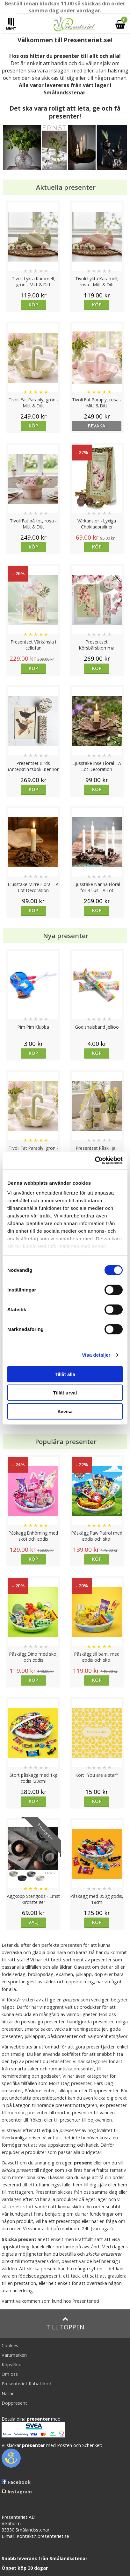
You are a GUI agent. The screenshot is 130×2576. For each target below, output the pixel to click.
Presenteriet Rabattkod (26, 2384)
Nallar (8, 2393)
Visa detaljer (96, 1355)
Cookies (10, 2345)
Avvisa (65, 1411)
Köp (33, 305)
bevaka (96, 426)
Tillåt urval (65, 1392)
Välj (33, 1922)
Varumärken (14, 2355)
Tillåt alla (65, 1374)
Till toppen (65, 2323)
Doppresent (14, 2403)
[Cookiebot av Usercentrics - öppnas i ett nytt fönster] (95, 1160)
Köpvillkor (12, 2364)
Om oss (10, 2374)
